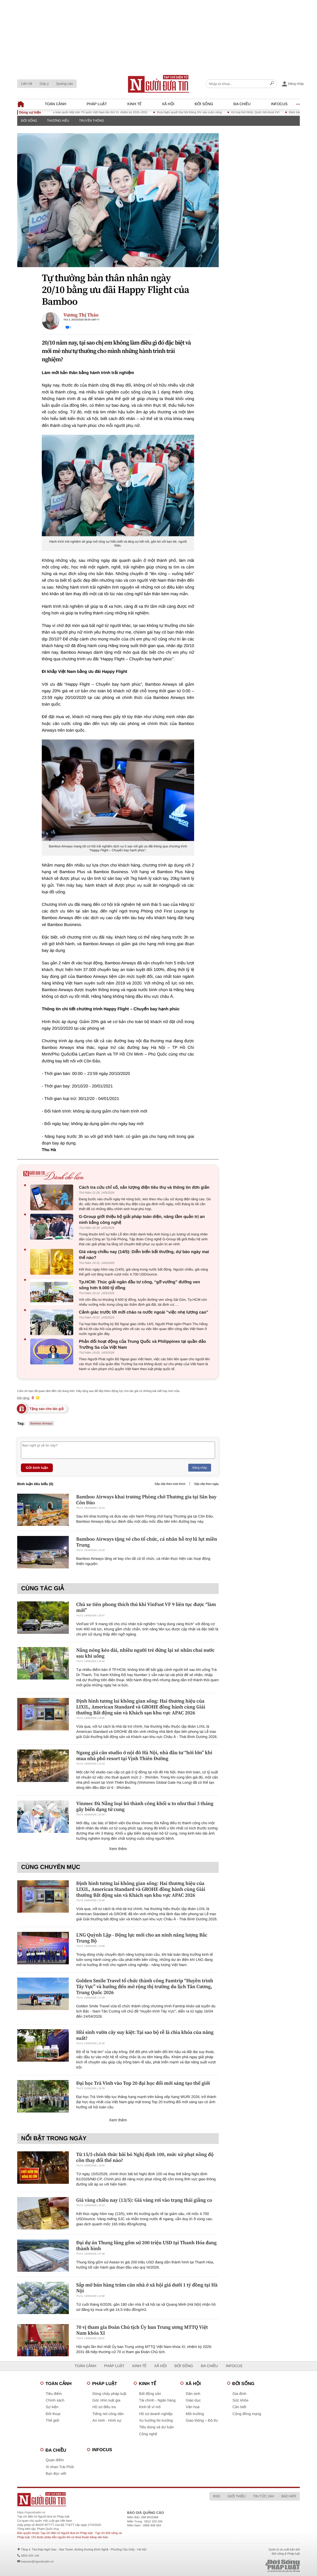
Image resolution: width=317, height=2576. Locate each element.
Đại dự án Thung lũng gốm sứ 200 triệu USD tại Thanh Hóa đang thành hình (146, 2245)
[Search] (272, 83)
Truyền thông (91, 120)
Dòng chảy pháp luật (109, 2394)
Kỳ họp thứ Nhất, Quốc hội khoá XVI (261, 112)
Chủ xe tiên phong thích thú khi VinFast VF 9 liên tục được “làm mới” (146, 1607)
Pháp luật (97, 104)
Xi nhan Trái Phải (60, 2467)
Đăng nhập (199, 1467)
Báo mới (288, 2496)
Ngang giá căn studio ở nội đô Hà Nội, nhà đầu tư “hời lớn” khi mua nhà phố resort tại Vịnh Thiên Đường (144, 1755)
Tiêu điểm (54, 2394)
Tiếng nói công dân (108, 2414)
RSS (216, 2496)
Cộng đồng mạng (246, 2414)
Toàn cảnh (55, 104)
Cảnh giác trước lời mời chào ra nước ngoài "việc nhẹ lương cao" (143, 1312)
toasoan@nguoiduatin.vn (37, 2561)
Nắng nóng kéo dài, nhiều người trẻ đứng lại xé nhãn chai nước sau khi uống (145, 1653)
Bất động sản (150, 2394)
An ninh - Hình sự (106, 2420)
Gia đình (239, 2394)
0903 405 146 (30, 2555)
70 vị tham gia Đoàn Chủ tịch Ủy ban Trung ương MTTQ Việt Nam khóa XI (142, 2330)
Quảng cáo (64, 84)
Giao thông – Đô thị (202, 2420)
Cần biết (239, 2407)
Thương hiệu (58, 120)
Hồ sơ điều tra (104, 2407)
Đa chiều (241, 104)
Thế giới (52, 2420)
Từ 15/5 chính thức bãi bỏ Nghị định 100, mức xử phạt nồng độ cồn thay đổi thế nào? (145, 2157)
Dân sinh (193, 2394)
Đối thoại (53, 2414)
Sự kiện (52, 2407)
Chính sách (55, 2400)
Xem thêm (118, 1849)
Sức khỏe (240, 2400)
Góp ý (44, 84)
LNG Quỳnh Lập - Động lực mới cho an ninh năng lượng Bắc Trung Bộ (141, 1938)
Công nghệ (148, 2434)
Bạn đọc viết (56, 2474)
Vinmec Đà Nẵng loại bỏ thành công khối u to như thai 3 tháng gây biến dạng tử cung (144, 1806)
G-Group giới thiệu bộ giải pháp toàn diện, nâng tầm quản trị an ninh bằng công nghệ (142, 1219)
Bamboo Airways (41, 1423)
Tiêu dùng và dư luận (156, 2427)
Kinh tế (134, 104)
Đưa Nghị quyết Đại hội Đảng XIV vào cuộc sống (195, 112)
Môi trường (195, 2414)
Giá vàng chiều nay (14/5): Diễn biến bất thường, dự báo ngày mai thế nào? (144, 1254)
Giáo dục (193, 2400)
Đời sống (204, 104)
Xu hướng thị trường (156, 2420)
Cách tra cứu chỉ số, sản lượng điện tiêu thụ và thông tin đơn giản (144, 1187)
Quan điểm (55, 2460)
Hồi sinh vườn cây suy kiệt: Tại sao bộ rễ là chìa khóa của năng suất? (145, 2035)
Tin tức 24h (263, 2496)
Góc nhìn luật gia (106, 2400)
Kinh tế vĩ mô (150, 2407)
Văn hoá (193, 2407)
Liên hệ (26, 84)
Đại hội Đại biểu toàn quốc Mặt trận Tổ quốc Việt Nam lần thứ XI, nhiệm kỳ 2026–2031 (97, 112)
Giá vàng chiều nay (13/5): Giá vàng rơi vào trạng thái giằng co (144, 2200)
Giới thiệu (237, 2496)
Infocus (279, 104)
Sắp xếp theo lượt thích (170, 1484)
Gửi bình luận (37, 1468)
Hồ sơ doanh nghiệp (156, 2414)
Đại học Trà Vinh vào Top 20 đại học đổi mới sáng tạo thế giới (143, 2083)
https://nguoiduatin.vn (31, 2512)
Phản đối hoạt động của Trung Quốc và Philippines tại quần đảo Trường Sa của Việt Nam (142, 1344)
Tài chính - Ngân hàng (157, 2400)
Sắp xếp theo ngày (206, 1484)
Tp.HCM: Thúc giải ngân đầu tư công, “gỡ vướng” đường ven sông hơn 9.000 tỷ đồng (139, 1285)
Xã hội (168, 104)
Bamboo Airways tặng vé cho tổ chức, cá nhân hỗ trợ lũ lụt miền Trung (146, 1542)
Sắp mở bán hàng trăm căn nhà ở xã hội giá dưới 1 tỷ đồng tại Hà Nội (146, 2288)
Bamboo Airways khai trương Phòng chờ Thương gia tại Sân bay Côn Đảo (146, 1499)
